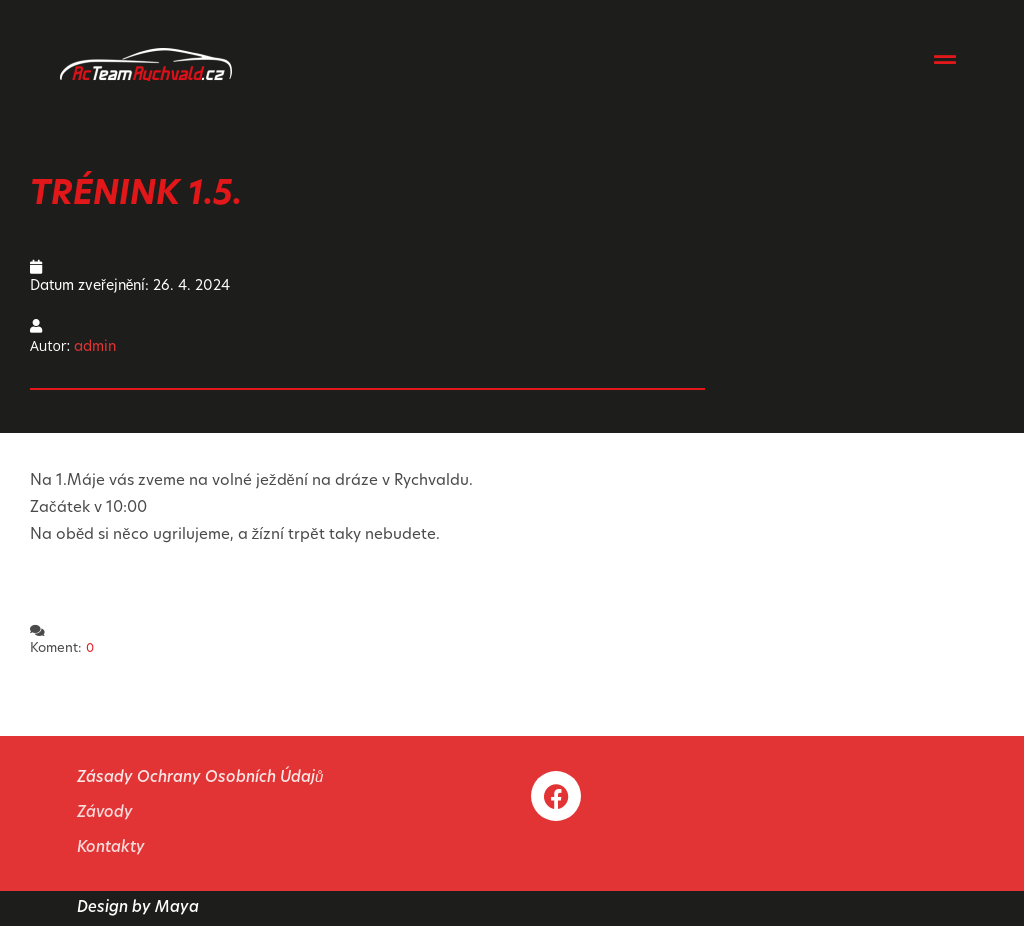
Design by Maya (138, 908)
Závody (105, 813)
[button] (945, 59)
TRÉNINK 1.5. (136, 195)
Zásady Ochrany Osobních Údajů (200, 778)
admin (95, 347)
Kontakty (111, 848)
